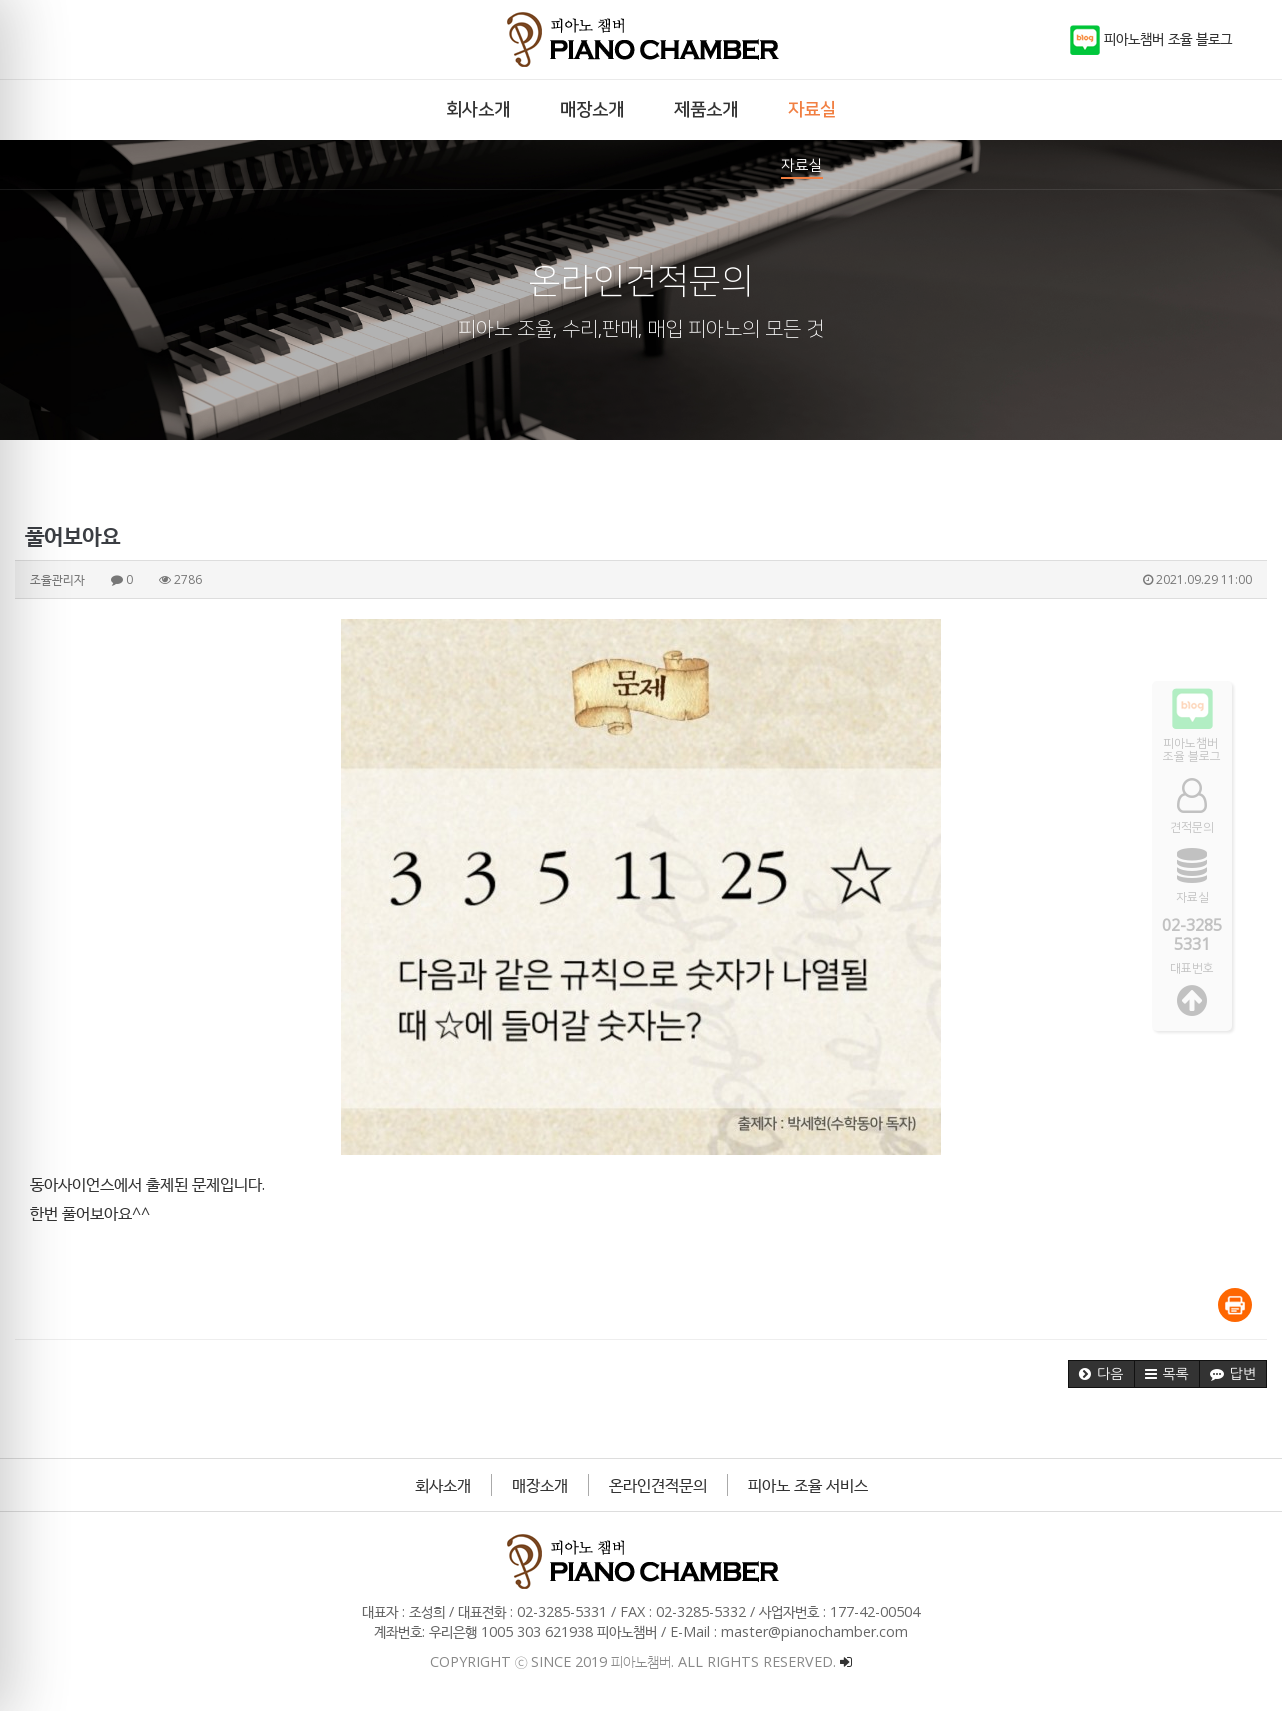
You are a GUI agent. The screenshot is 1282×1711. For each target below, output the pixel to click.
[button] (1101, 1374)
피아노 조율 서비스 (808, 1485)
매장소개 (540, 1485)
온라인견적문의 (658, 1485)
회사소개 (443, 1485)
